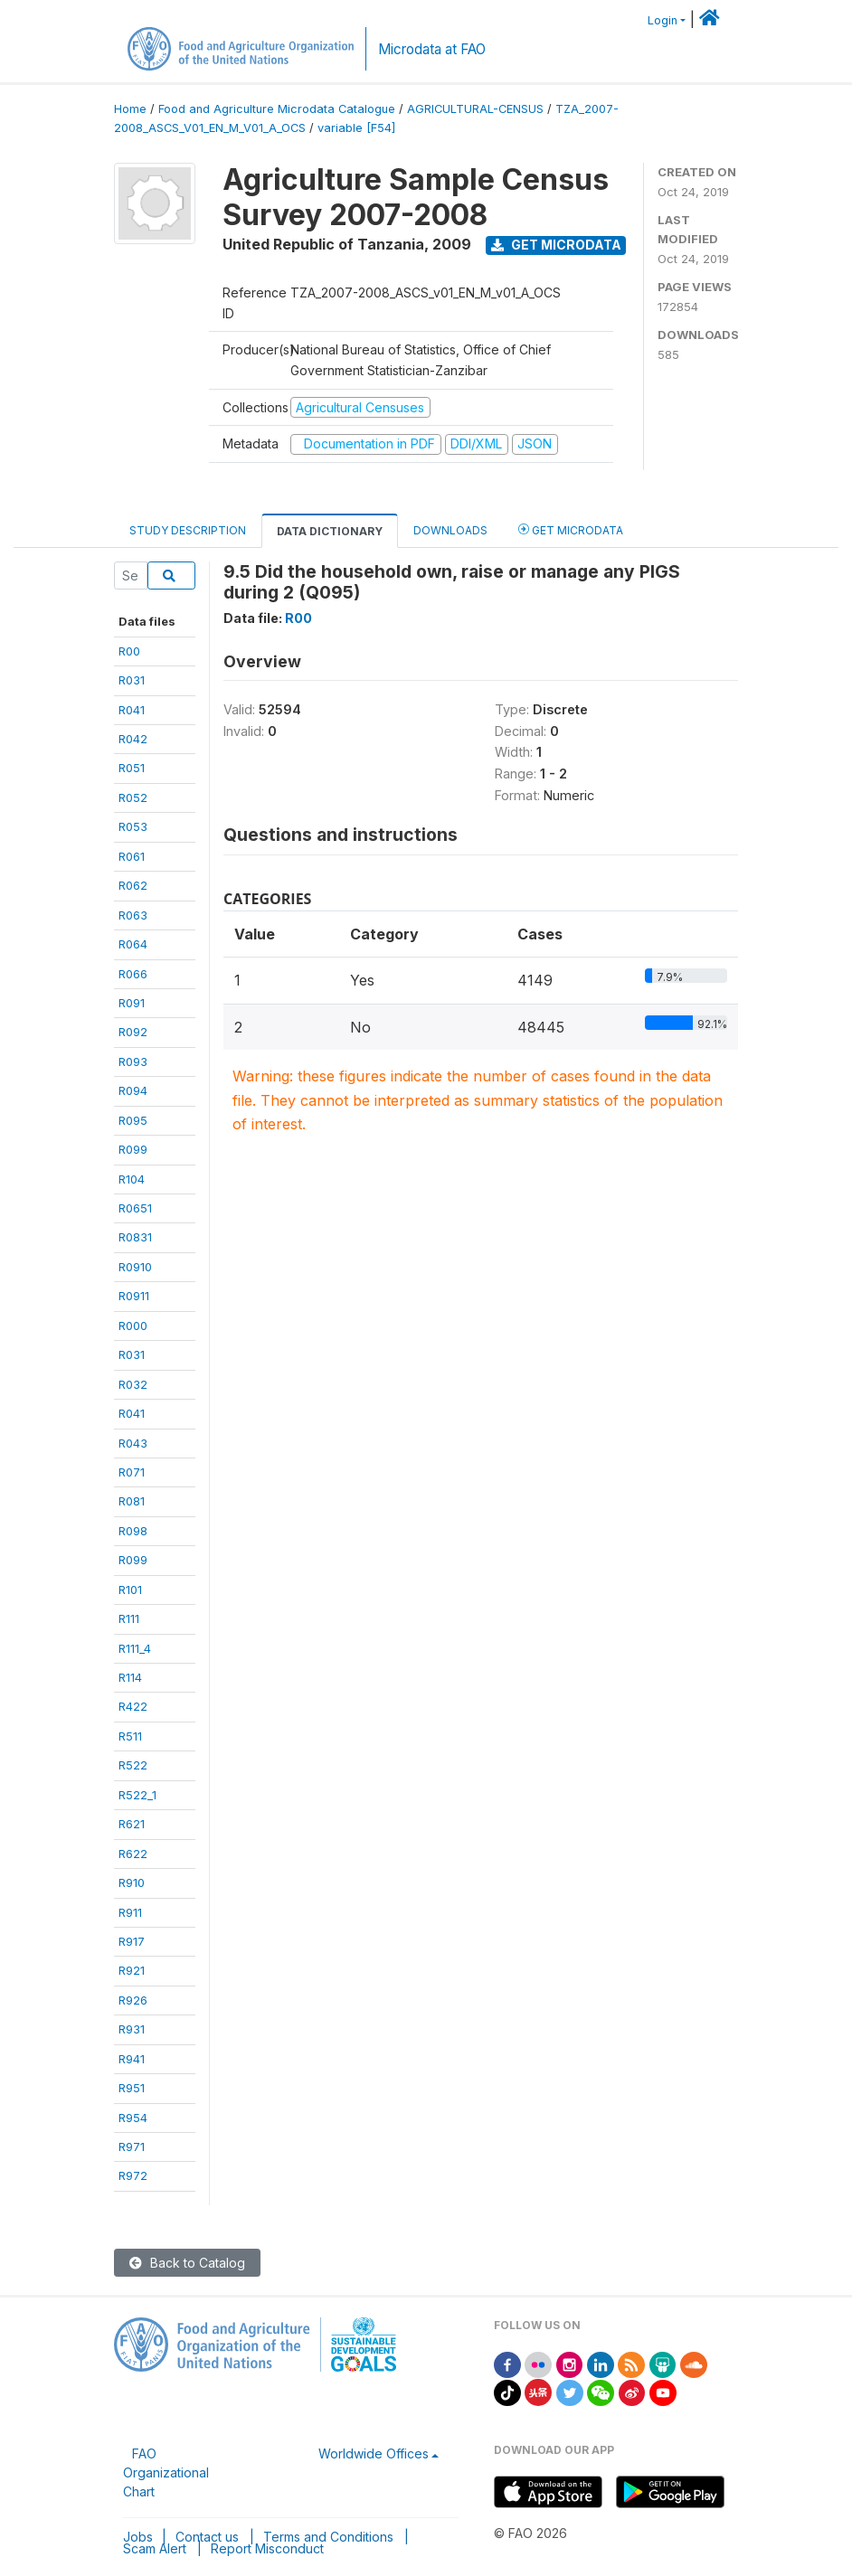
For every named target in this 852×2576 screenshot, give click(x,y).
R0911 (133, 1295)
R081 (131, 1501)
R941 (131, 2059)
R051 (131, 767)
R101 (130, 1589)
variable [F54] (356, 128)
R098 (132, 1531)
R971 (131, 2146)
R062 (132, 885)
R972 (132, 2175)
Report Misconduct (267, 2548)
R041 (131, 710)
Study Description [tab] (187, 530)
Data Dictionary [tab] (330, 531)
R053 (132, 826)
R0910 (135, 1267)
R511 (130, 1736)
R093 (132, 1061)
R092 (132, 1031)
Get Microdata (556, 244)
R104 (131, 1179)
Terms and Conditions (328, 2536)
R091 (131, 1002)
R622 (132, 1853)
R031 (131, 680)
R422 (132, 1706)
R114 (130, 1677)
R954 (132, 2117)
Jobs (138, 2536)
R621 (131, 1823)
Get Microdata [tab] (570, 529)
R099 (132, 1149)
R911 (130, 1912)
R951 (131, 2088)
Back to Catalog (187, 2262)
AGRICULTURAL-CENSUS (475, 109)
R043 (132, 1443)
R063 (132, 915)
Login (662, 20)
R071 (131, 1472)
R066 (132, 974)
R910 (131, 1882)
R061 (131, 856)
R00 (129, 651)
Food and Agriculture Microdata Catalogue (276, 109)
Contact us (207, 2536)
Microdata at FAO (432, 49)
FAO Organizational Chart (166, 2472)
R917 (131, 1941)
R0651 (135, 1208)
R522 (132, 1765)
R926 (132, 2000)
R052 (132, 797)
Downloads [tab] (450, 530)
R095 (132, 1120)
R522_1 (137, 1795)
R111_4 (134, 1648)
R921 (131, 1970)
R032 (132, 1384)
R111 (128, 1618)
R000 (132, 1325)
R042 (132, 738)
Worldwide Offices (373, 2453)
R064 (132, 944)
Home (130, 109)
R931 (131, 2029)
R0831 (135, 1237)
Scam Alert (154, 2548)
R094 (132, 1090)
